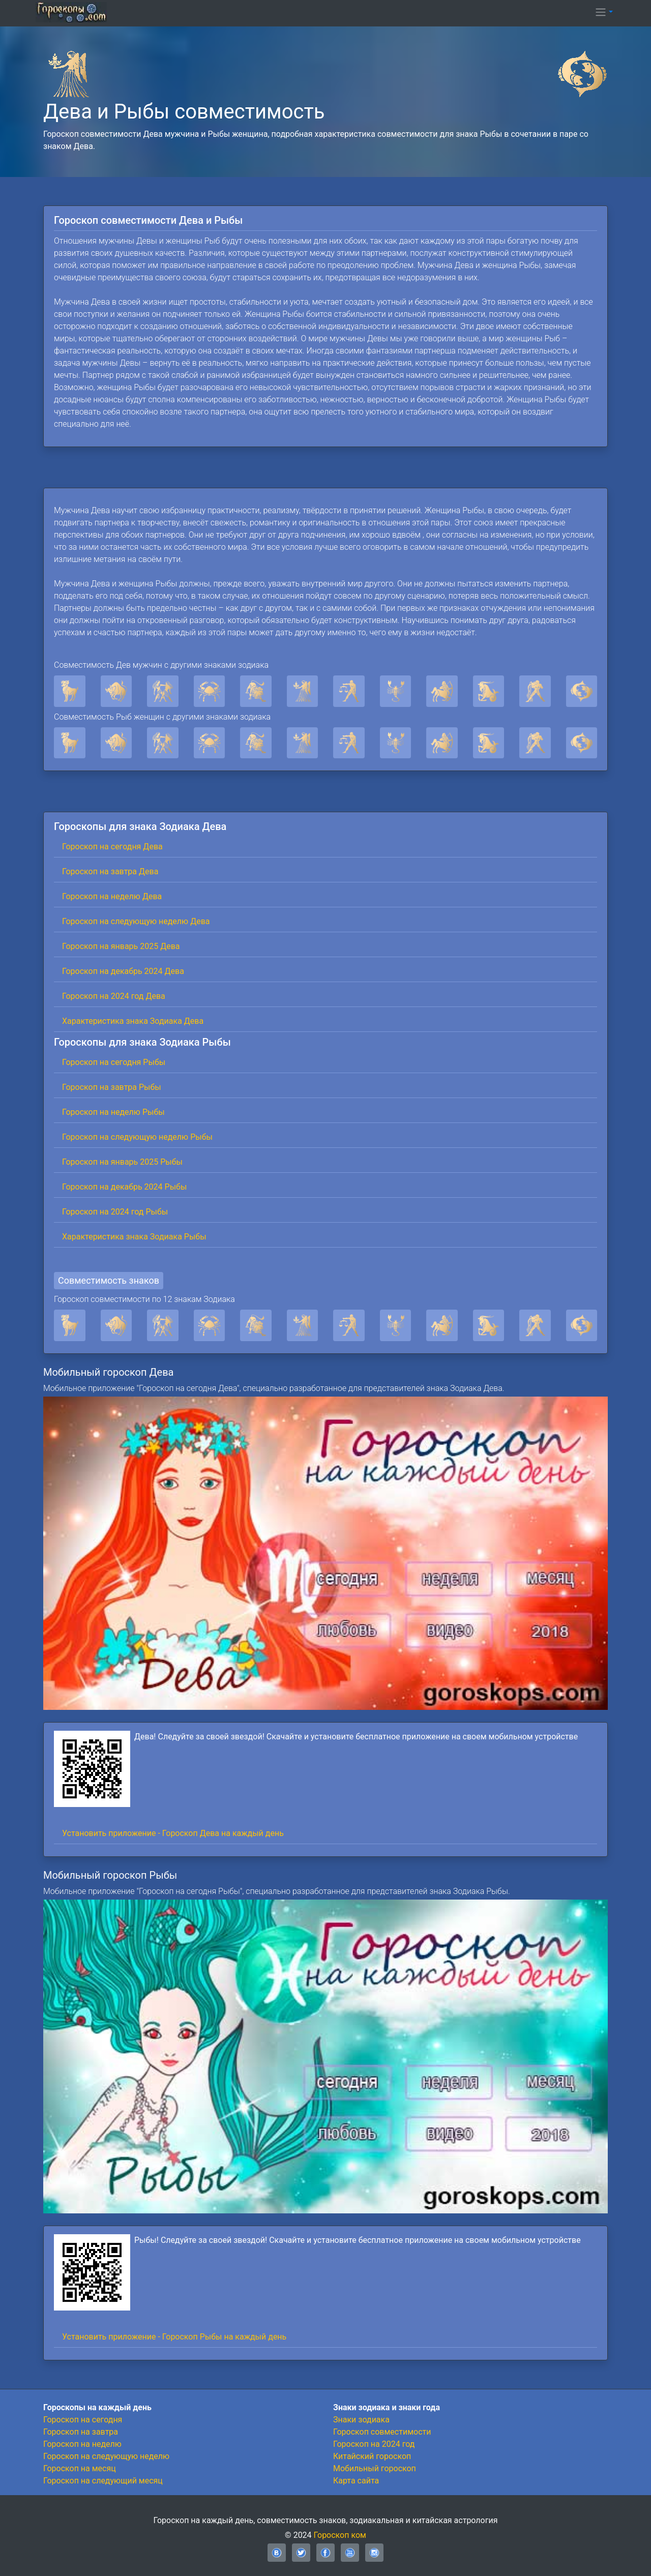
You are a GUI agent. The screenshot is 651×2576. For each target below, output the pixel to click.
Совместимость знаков (108, 1280)
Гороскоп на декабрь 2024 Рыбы (124, 1187)
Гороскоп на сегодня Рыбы (113, 1062)
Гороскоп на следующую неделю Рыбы (137, 1137)
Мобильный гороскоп (374, 2468)
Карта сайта (356, 2480)
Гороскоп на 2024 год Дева (113, 996)
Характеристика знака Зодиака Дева (132, 1021)
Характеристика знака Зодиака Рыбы (134, 1236)
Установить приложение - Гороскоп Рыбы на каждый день (174, 2337)
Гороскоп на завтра (80, 2432)
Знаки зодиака (361, 2419)
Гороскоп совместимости (382, 2432)
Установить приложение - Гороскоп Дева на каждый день (173, 1833)
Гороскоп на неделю (82, 2444)
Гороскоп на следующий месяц (103, 2480)
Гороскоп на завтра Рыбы (111, 1087)
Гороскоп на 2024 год (374, 2444)
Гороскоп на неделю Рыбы (113, 1112)
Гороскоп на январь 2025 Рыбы (122, 1162)
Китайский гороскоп (372, 2456)
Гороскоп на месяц (79, 2468)
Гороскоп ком (340, 2535)
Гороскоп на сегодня (82, 2419)
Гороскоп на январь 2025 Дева (121, 946)
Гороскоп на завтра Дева (110, 871)
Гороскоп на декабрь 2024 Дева (123, 971)
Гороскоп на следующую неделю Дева (136, 921)
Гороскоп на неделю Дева (112, 896)
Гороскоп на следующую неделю (106, 2456)
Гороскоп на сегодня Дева (112, 846)
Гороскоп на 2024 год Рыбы (115, 1212)
